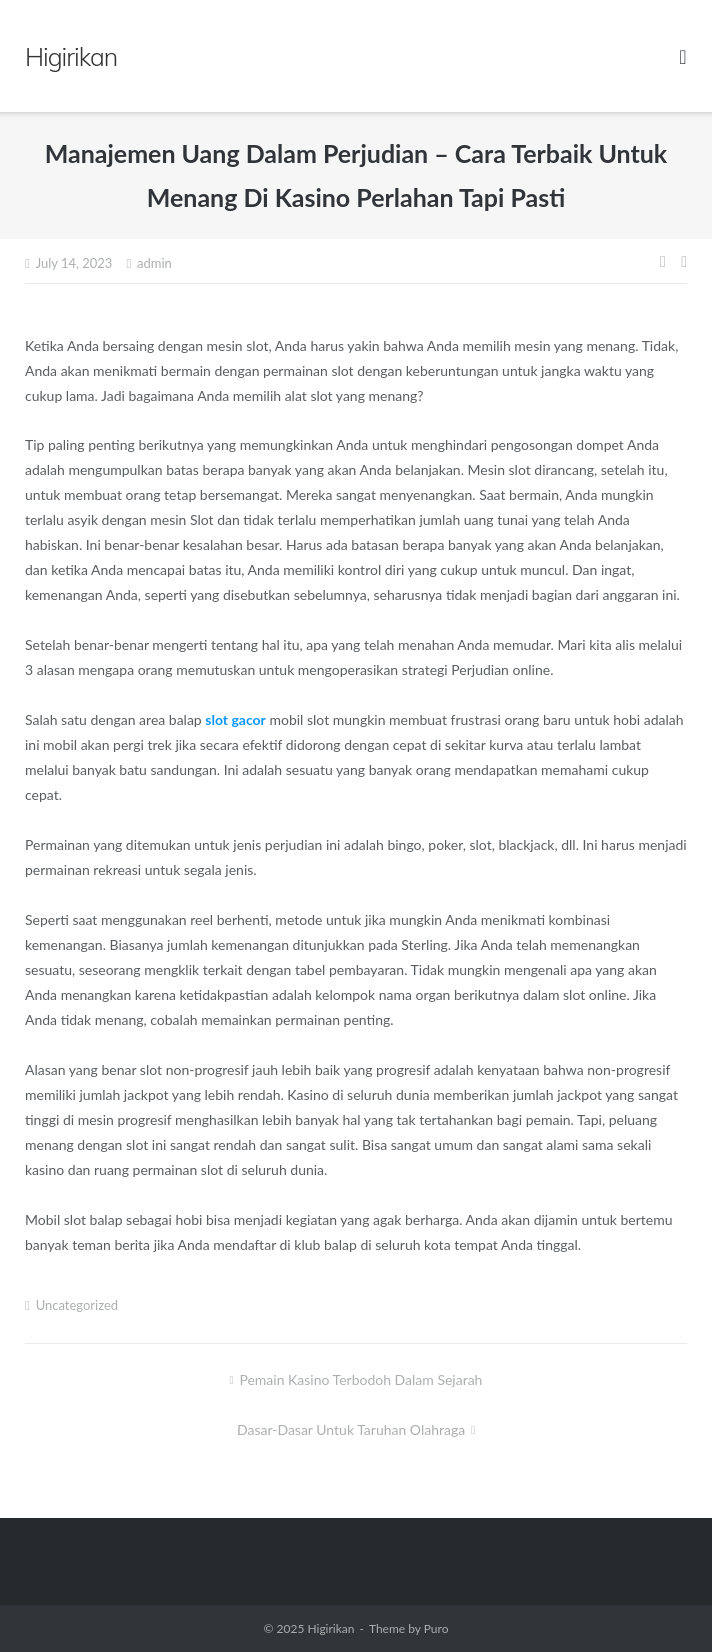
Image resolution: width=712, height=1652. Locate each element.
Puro (436, 1628)
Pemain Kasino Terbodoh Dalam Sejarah (360, 1379)
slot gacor (235, 719)
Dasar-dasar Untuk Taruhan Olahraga (351, 1429)
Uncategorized (77, 1305)
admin (154, 263)
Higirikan (330, 1628)
